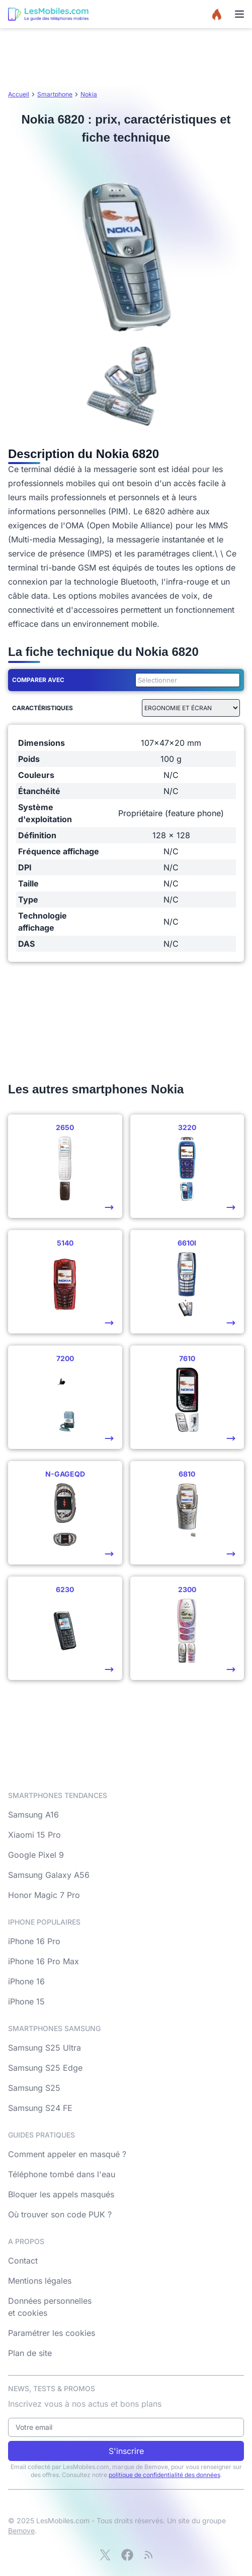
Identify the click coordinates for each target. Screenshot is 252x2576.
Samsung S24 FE (40, 2108)
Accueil (18, 94)
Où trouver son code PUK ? (60, 2214)
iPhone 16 (26, 1981)
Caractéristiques (42, 708)
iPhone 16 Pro (34, 1941)
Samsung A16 (33, 1815)
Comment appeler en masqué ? (67, 2154)
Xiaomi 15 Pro (34, 1835)
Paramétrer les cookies (51, 2333)
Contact (23, 2261)
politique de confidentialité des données (164, 2475)
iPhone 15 (26, 2001)
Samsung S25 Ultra (44, 2048)
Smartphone (54, 94)
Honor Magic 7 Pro (44, 1895)
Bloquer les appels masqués (61, 2194)
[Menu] (239, 14)
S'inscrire (126, 2451)
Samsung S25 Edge (45, 2068)
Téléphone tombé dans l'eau (61, 2174)
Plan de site (30, 2353)
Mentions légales (39, 2281)
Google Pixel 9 (36, 1855)
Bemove (21, 2530)
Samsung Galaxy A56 (49, 1875)
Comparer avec (38, 680)
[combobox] (185, 680)
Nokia (88, 94)
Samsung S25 (34, 2088)
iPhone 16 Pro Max (43, 1961)
